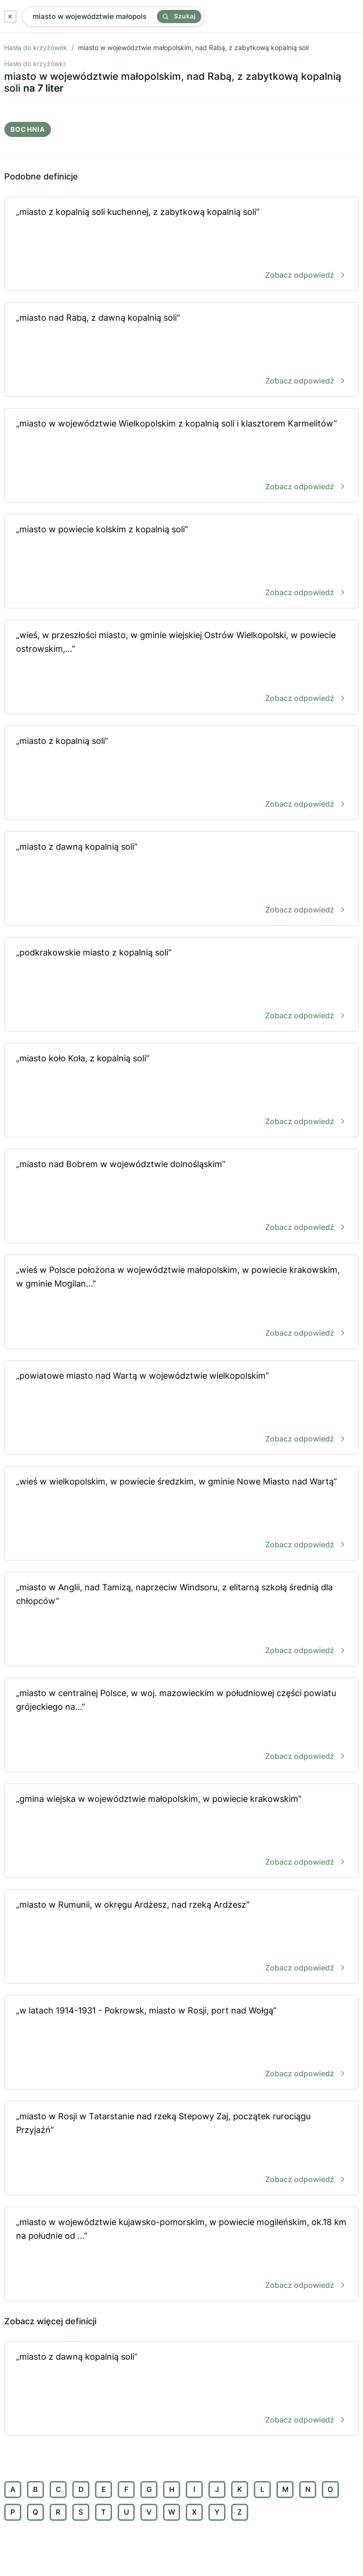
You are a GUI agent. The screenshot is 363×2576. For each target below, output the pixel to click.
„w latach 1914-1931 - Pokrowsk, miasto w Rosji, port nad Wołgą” (181, 2043)
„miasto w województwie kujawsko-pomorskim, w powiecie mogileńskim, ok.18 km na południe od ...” (181, 2254)
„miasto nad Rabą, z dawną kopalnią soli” (181, 350)
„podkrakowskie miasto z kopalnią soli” (181, 985)
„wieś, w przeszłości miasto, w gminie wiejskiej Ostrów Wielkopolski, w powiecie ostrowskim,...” (181, 667)
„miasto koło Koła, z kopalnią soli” (181, 1090)
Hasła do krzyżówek (35, 47)
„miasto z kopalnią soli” (181, 773)
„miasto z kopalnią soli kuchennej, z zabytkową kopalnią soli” (181, 244)
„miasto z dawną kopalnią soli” (181, 879)
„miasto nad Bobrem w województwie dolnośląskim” (181, 1196)
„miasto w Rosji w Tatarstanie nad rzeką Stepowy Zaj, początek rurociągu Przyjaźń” (181, 2148)
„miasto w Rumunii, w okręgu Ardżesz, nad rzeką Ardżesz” (181, 1937)
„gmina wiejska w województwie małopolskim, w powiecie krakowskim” (181, 1831)
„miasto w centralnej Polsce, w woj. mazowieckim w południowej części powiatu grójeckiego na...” (181, 1725)
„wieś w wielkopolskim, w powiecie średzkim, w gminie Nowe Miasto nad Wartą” (181, 1514)
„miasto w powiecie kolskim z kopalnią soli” (181, 561)
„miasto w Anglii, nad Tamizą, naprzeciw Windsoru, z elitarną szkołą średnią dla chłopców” (181, 1619)
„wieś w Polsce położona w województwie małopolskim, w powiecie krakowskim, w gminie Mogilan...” (181, 1302)
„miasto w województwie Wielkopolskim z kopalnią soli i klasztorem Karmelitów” (181, 456)
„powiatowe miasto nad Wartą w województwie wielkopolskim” (181, 1408)
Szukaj (179, 16)
